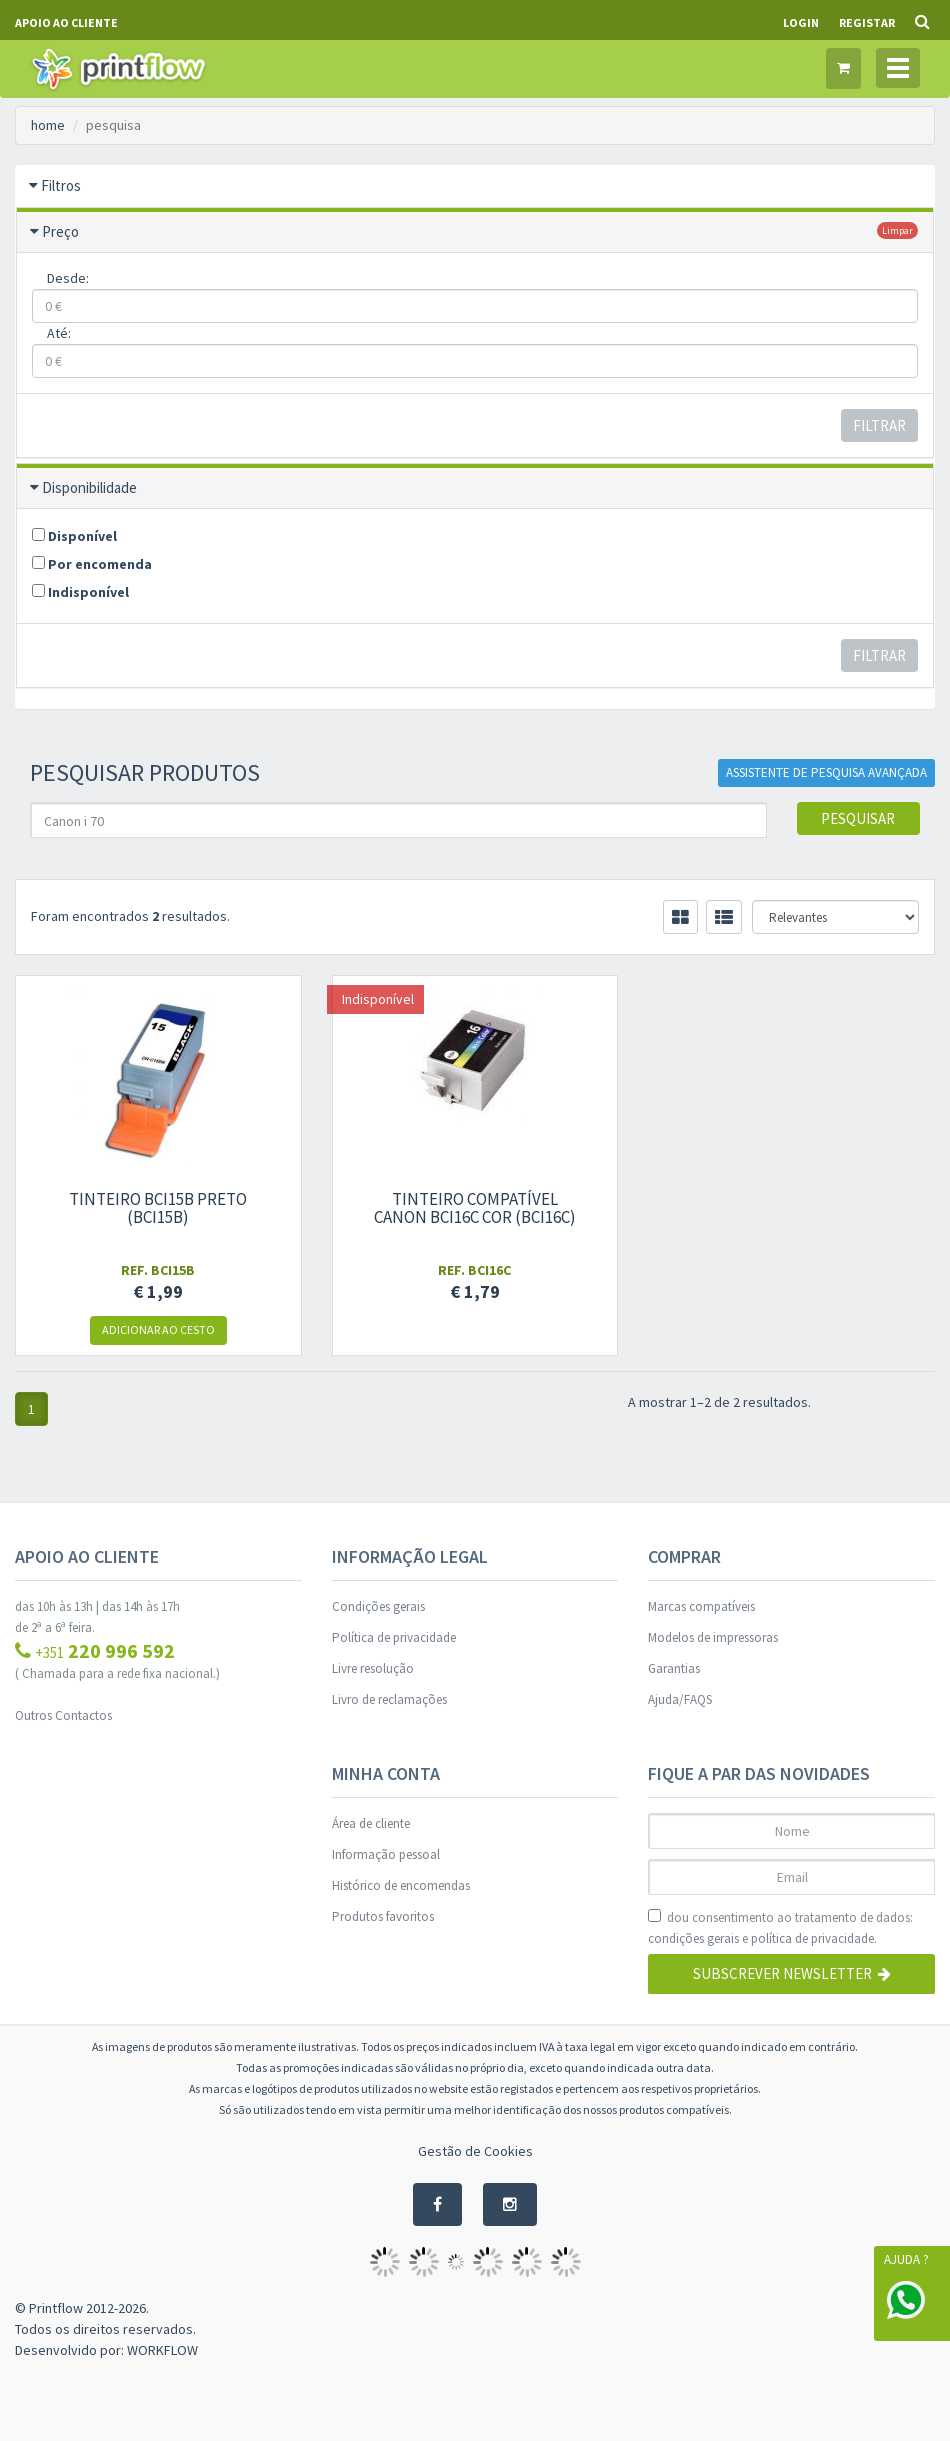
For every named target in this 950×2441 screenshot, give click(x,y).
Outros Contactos (63, 1715)
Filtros (61, 185)
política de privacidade (812, 1938)
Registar (867, 22)
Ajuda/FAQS (680, 1699)
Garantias (674, 1668)
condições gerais (693, 1938)
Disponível (74, 536)
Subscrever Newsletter (792, 1973)
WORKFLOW (162, 2350)
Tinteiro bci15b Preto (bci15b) (158, 1208)
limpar (897, 230)
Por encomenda (92, 564)
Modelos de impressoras (713, 1637)
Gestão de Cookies (475, 2151)
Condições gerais (378, 1606)
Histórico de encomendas (401, 1885)
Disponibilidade (89, 487)
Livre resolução (373, 1668)
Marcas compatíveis (701, 1606)
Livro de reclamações (389, 1699)
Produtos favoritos (383, 1916)
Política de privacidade (394, 1637)
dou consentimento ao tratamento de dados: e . (780, 1929)
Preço (60, 231)
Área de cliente (371, 1823)
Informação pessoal (386, 1854)
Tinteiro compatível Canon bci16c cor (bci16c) (475, 1208)
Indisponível (80, 592)
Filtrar (879, 425)
